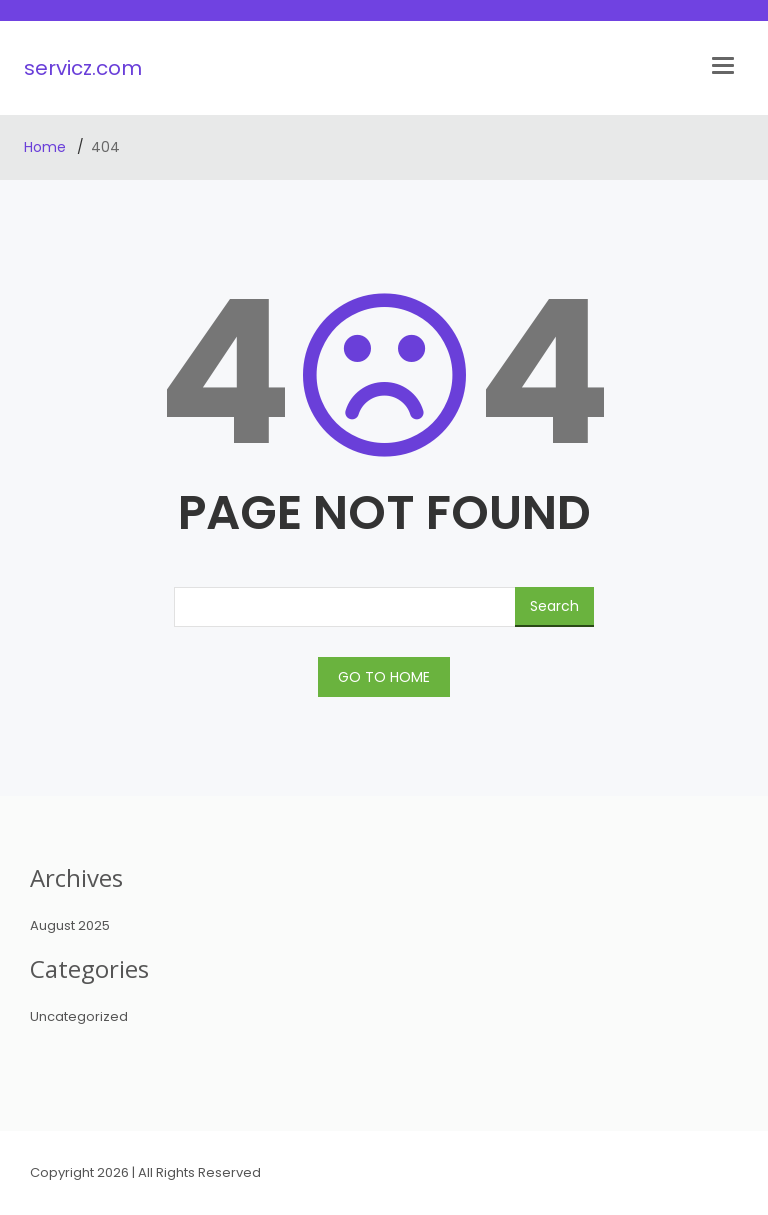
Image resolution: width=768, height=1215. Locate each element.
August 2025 (70, 925)
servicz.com (83, 68)
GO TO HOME (384, 677)
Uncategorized (79, 1016)
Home (47, 147)
